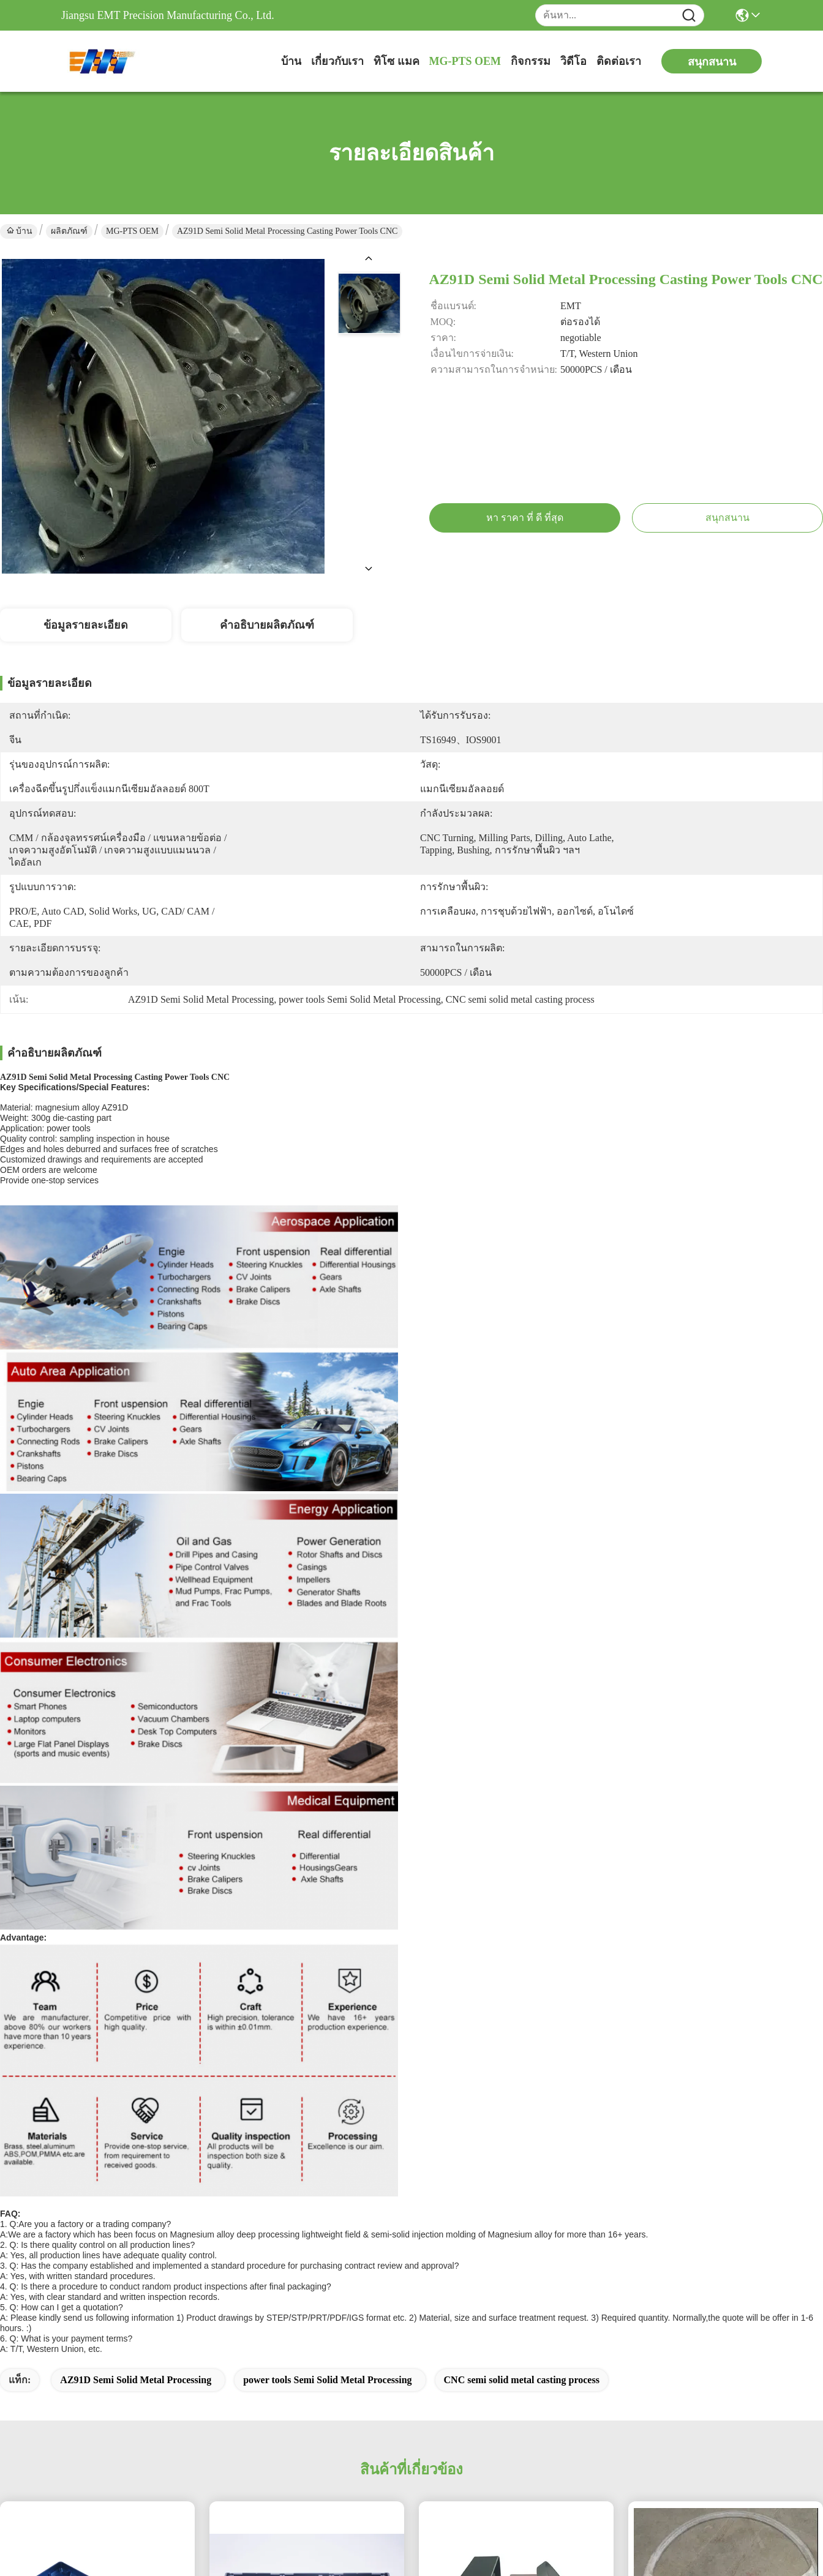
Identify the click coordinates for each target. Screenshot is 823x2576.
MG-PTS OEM (465, 61)
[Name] (689, 15)
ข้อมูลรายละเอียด (85, 625)
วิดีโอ (573, 61)
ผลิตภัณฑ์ (69, 231)
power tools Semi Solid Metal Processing (327, 2380)
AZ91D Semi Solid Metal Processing (135, 2380)
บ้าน (291, 61)
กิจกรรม (531, 61)
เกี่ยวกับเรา (337, 61)
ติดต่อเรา (618, 61)
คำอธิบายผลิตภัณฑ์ (267, 625)
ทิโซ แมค (396, 61)
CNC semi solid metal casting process (521, 2380)
